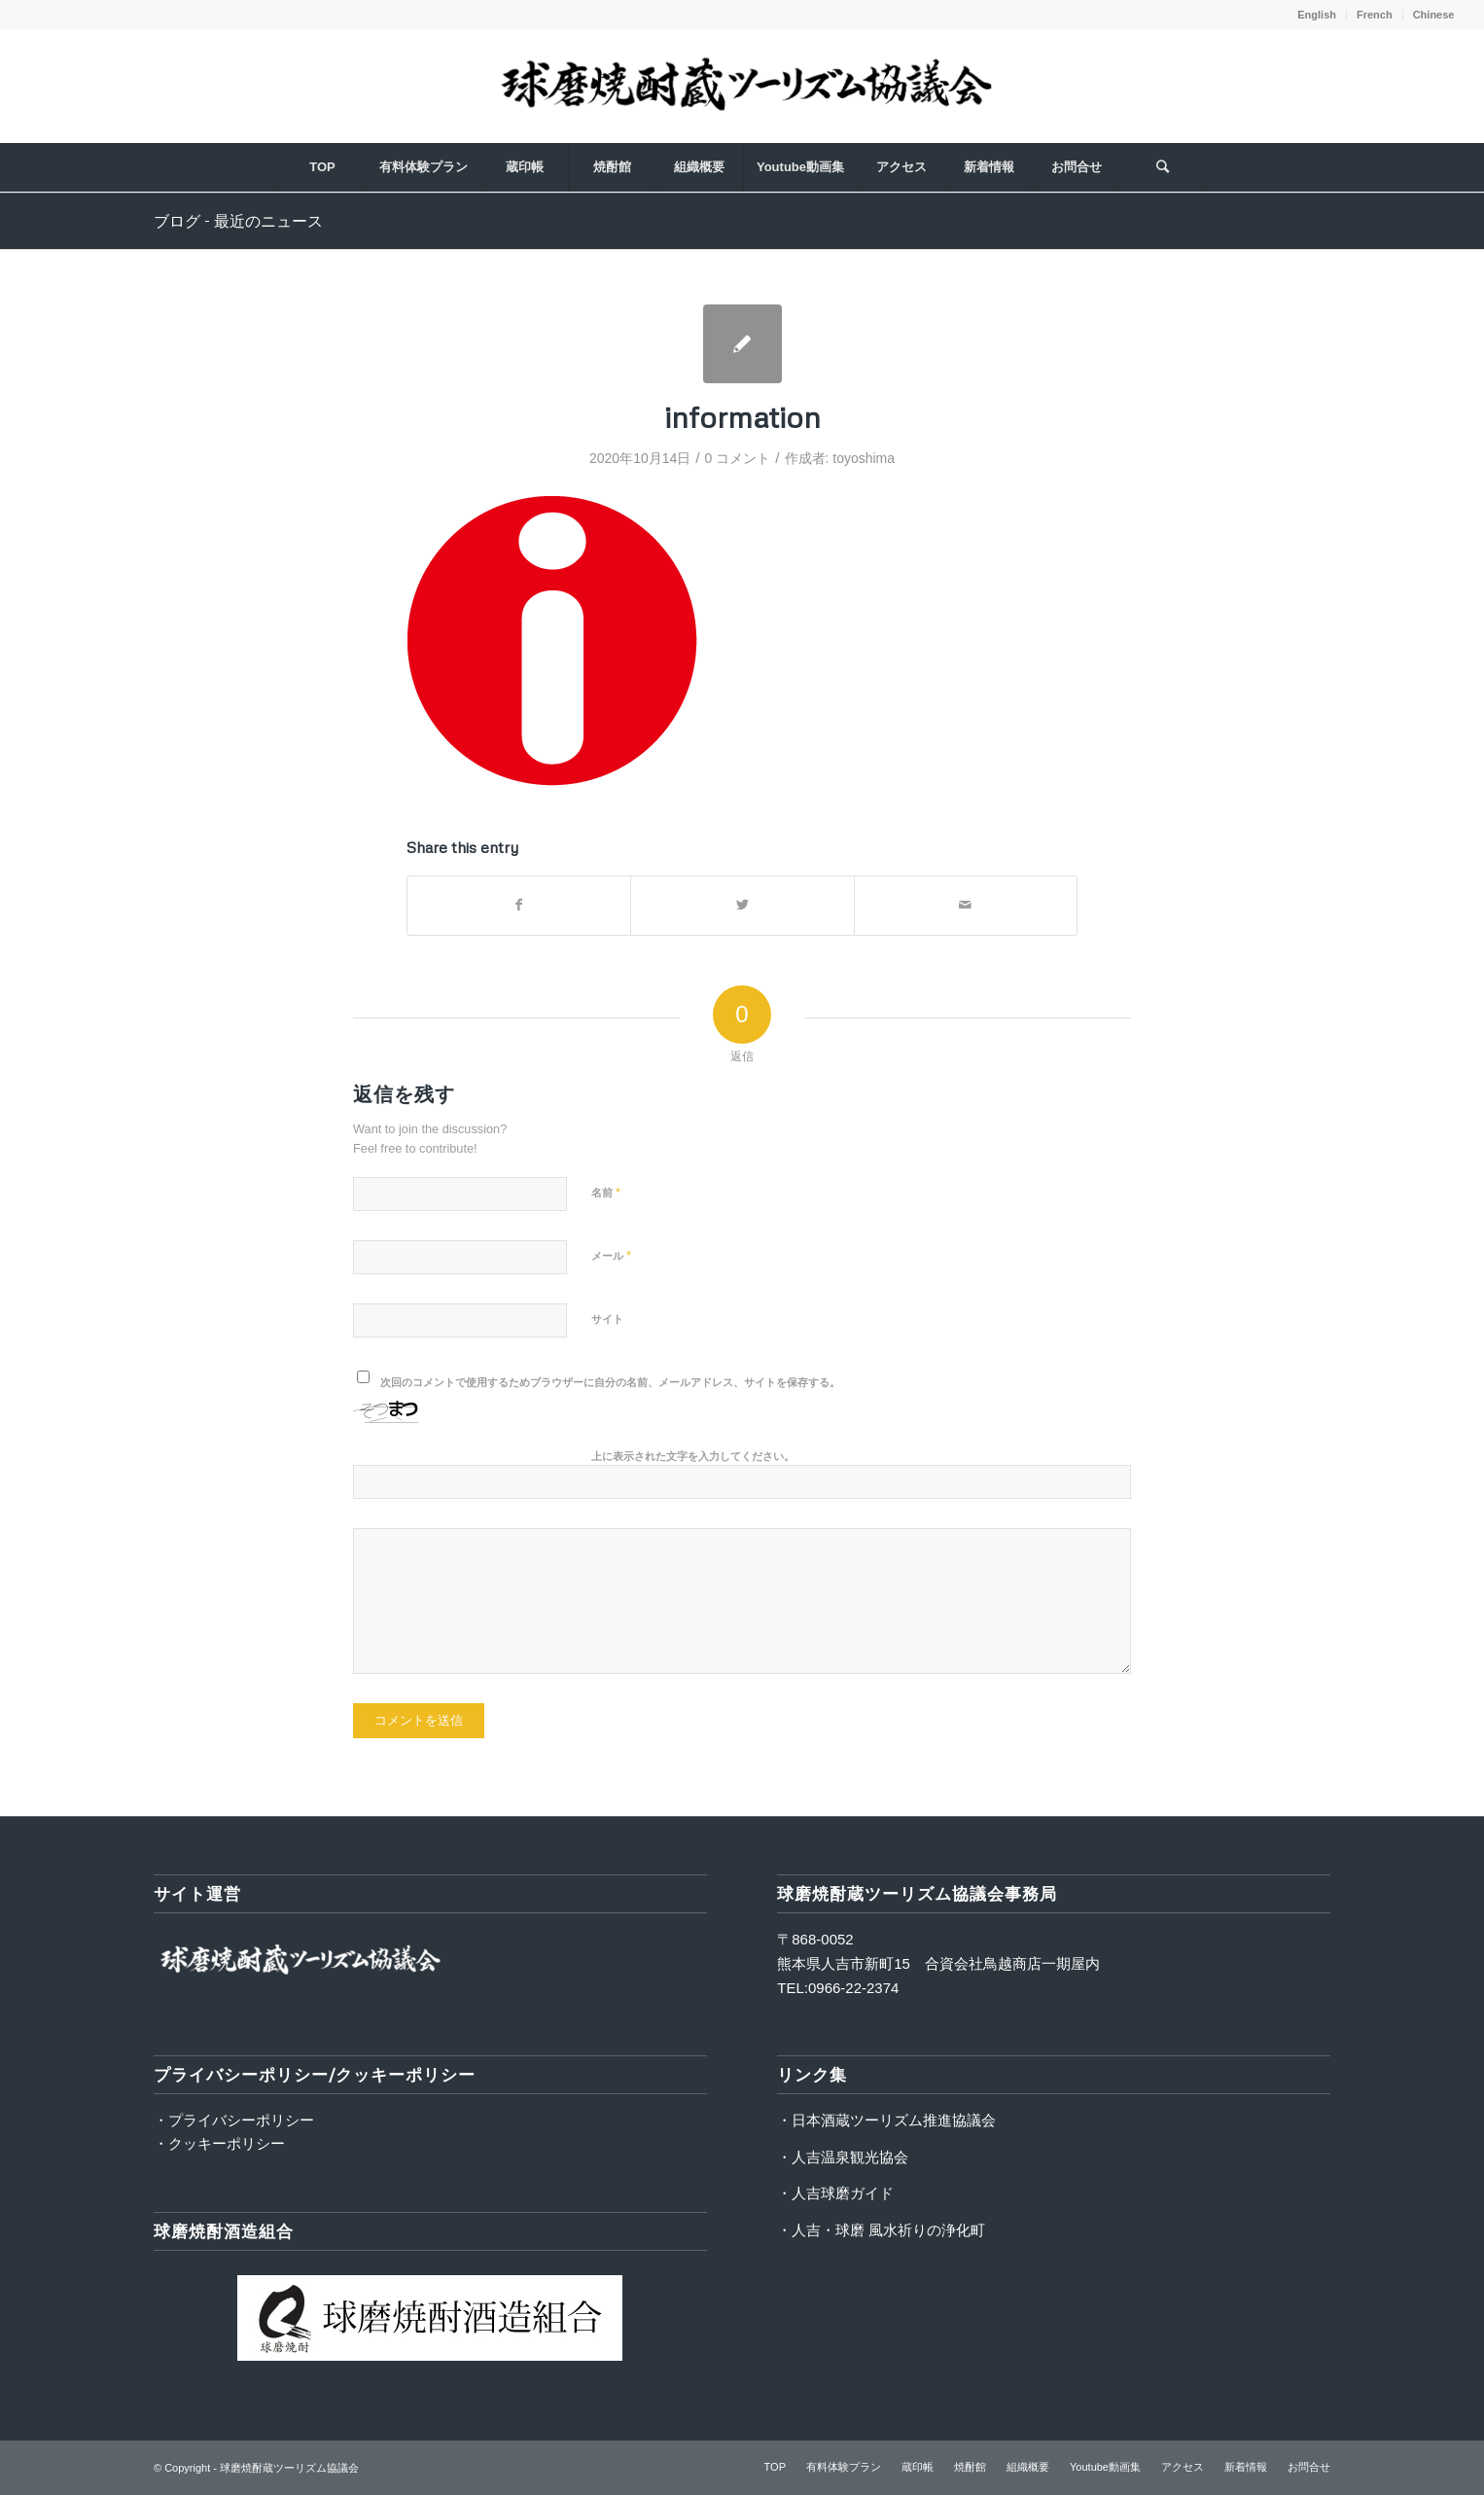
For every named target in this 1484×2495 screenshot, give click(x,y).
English (1316, 14)
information (742, 417)
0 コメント (738, 458)
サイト (607, 1319)
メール (611, 1255)
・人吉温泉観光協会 (842, 2157)
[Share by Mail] (966, 905)
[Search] (1162, 167)
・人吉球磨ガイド (835, 2193)
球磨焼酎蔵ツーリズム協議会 (289, 2468)
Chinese (1434, 14)
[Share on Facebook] (518, 905)
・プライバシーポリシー (234, 2120)
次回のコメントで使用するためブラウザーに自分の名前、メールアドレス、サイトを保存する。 (610, 1382)
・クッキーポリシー (219, 2143)
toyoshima (863, 458)
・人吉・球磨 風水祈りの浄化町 (881, 2230)
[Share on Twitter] (742, 905)
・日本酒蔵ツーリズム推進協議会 (886, 2120)
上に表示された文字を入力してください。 (693, 1456)
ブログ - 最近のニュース (238, 221)
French (1375, 14)
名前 (605, 1192)
